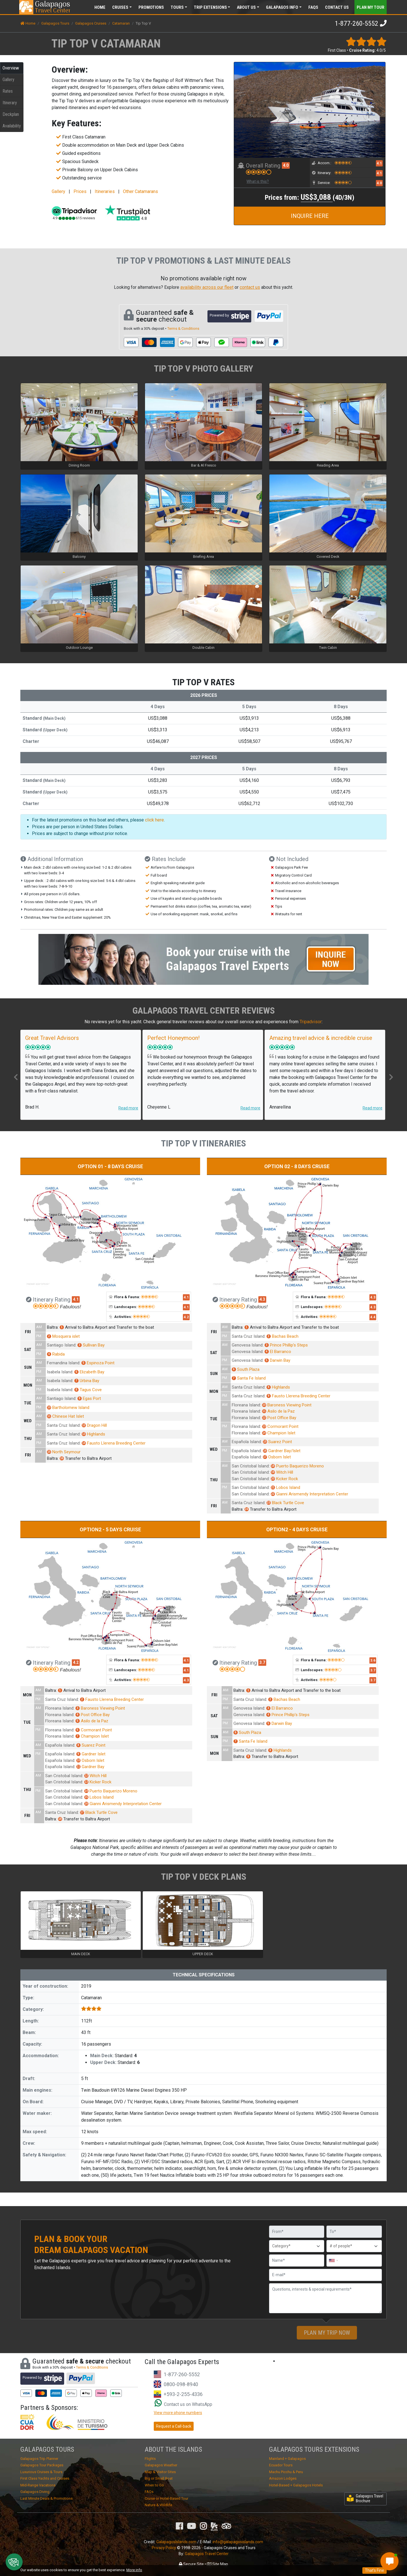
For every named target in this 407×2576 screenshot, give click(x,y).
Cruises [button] (120, 7)
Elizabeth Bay (89, 1371)
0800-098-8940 (181, 2384)
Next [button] (391, 1077)
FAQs (313, 7)
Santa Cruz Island (63, 1425)
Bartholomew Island (68, 1407)
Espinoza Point (97, 1362)
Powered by (229, 316)
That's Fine (374, 2570)
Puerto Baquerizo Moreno (297, 1466)
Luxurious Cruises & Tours (41, 2472)
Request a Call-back (173, 2426)
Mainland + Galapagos (287, 2458)
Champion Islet (278, 1433)
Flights (150, 2458)
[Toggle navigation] (375, 7)
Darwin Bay (277, 1360)
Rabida (56, 1354)
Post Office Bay (279, 1417)
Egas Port (89, 1398)
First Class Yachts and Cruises (44, 2478)
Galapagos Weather (161, 2465)
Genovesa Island (247, 1345)
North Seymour (64, 1451)
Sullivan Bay (91, 1345)
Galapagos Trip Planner (39, 2458)
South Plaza (245, 1369)
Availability (12, 126)
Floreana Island (246, 1405)
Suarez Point (277, 1441)
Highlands (93, 1434)
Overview (11, 68)
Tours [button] (177, 7)
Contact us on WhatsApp (183, 2404)
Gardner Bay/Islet (281, 1450)
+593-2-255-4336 (183, 2394)
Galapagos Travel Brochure (365, 2498)
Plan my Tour (370, 7)
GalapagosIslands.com (176, 2542)
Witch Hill (282, 1472)
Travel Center (52, 7)
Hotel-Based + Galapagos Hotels (296, 2485)
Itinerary (10, 102)
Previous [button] (15, 1077)
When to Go (154, 2485)
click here (154, 820)
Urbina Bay (86, 1380)
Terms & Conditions (183, 328)
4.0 (286, 165)
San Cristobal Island (250, 1466)
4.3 (262, 1299)
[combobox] (333, 2260)
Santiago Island (61, 1345)
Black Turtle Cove (285, 1502)
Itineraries (105, 191)
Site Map (217, 2564)
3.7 (262, 1662)
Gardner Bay (90, 1766)
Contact (337, 7)
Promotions (151, 7)
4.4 (372, 1317)
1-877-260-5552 (356, 23)
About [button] (246, 7)
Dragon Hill (94, 1425)
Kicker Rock (284, 1478)
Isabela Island (59, 1371)
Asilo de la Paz (278, 1411)
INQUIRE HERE (310, 216)
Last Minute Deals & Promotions (46, 2498)
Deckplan (11, 114)
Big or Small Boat (159, 2478)
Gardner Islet (90, 1754)
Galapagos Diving (34, 2492)
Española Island (246, 1441)
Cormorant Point (280, 1426)
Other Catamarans (140, 191)
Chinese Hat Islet (65, 1416)
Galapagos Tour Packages (41, 2465)
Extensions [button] (210, 7)
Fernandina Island (63, 1362)
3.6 (372, 1660)
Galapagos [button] (282, 7)
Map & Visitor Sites (160, 2472)
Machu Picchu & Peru (286, 2472)
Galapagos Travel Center (207, 2553)
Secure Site (191, 2564)
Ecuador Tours (281, 2465)
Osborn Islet (277, 1457)
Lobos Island (285, 1487)
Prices (79, 191)
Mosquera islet (63, 1336)
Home (99, 7)
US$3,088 (317, 197)
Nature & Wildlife (158, 2505)
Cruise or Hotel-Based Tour (166, 2498)
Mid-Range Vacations (37, 2485)
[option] (80, 1075)
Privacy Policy (164, 2547)
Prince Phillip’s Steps (286, 1345)
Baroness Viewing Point (286, 1405)
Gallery (8, 79)
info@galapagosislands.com (238, 2542)
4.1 (379, 163)
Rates (8, 91)
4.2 (186, 1317)
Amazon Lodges (282, 2478)
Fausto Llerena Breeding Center (114, 1443)
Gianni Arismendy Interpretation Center (309, 1494)
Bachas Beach (282, 1336)
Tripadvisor (311, 1021)
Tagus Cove (88, 1389)
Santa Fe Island (249, 1378)
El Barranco (278, 1351)
